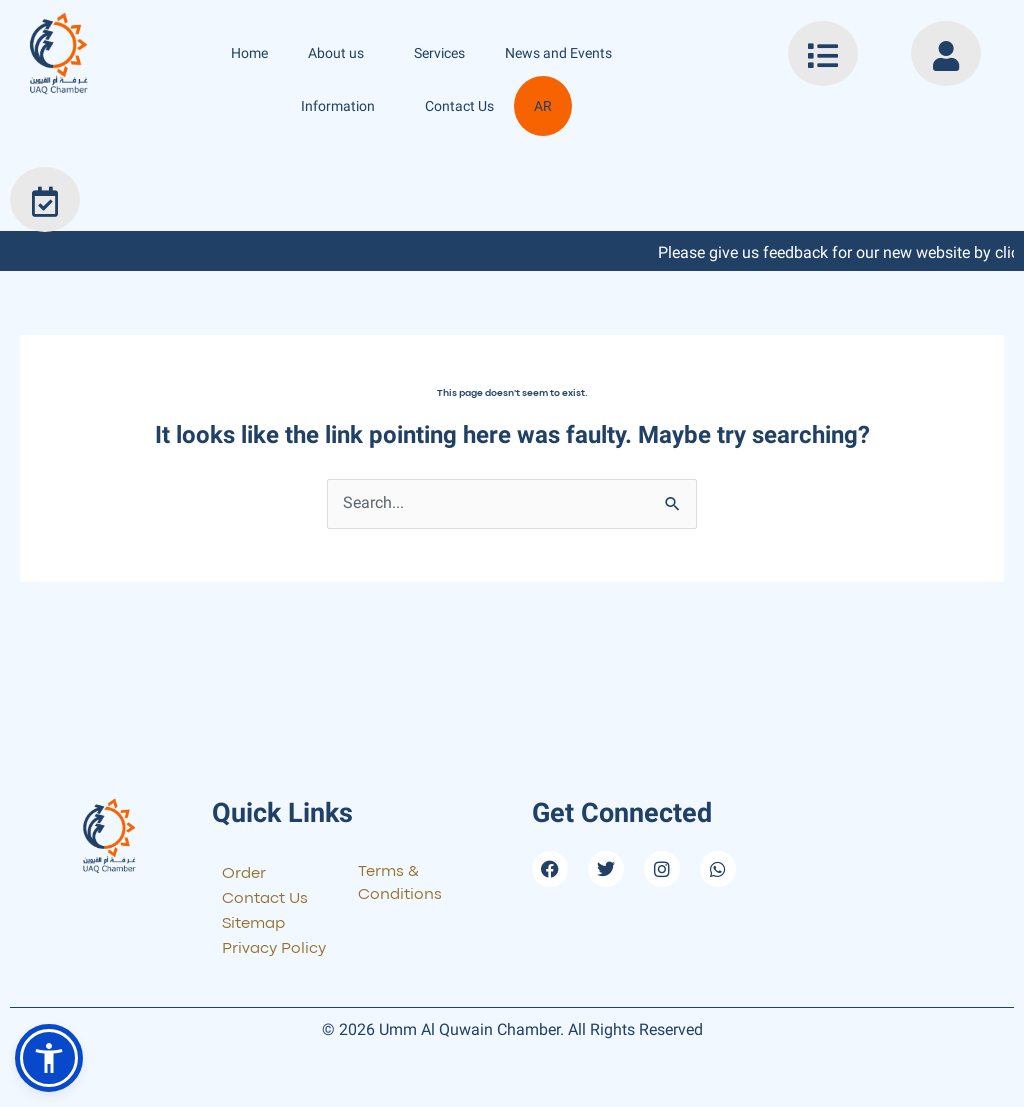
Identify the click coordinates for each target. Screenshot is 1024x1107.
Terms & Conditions (401, 886)
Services (439, 53)
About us (341, 53)
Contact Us (459, 106)
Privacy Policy (274, 950)
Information (343, 106)
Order (244, 875)
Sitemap (253, 925)
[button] (49, 1058)
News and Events (563, 53)
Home (249, 53)
